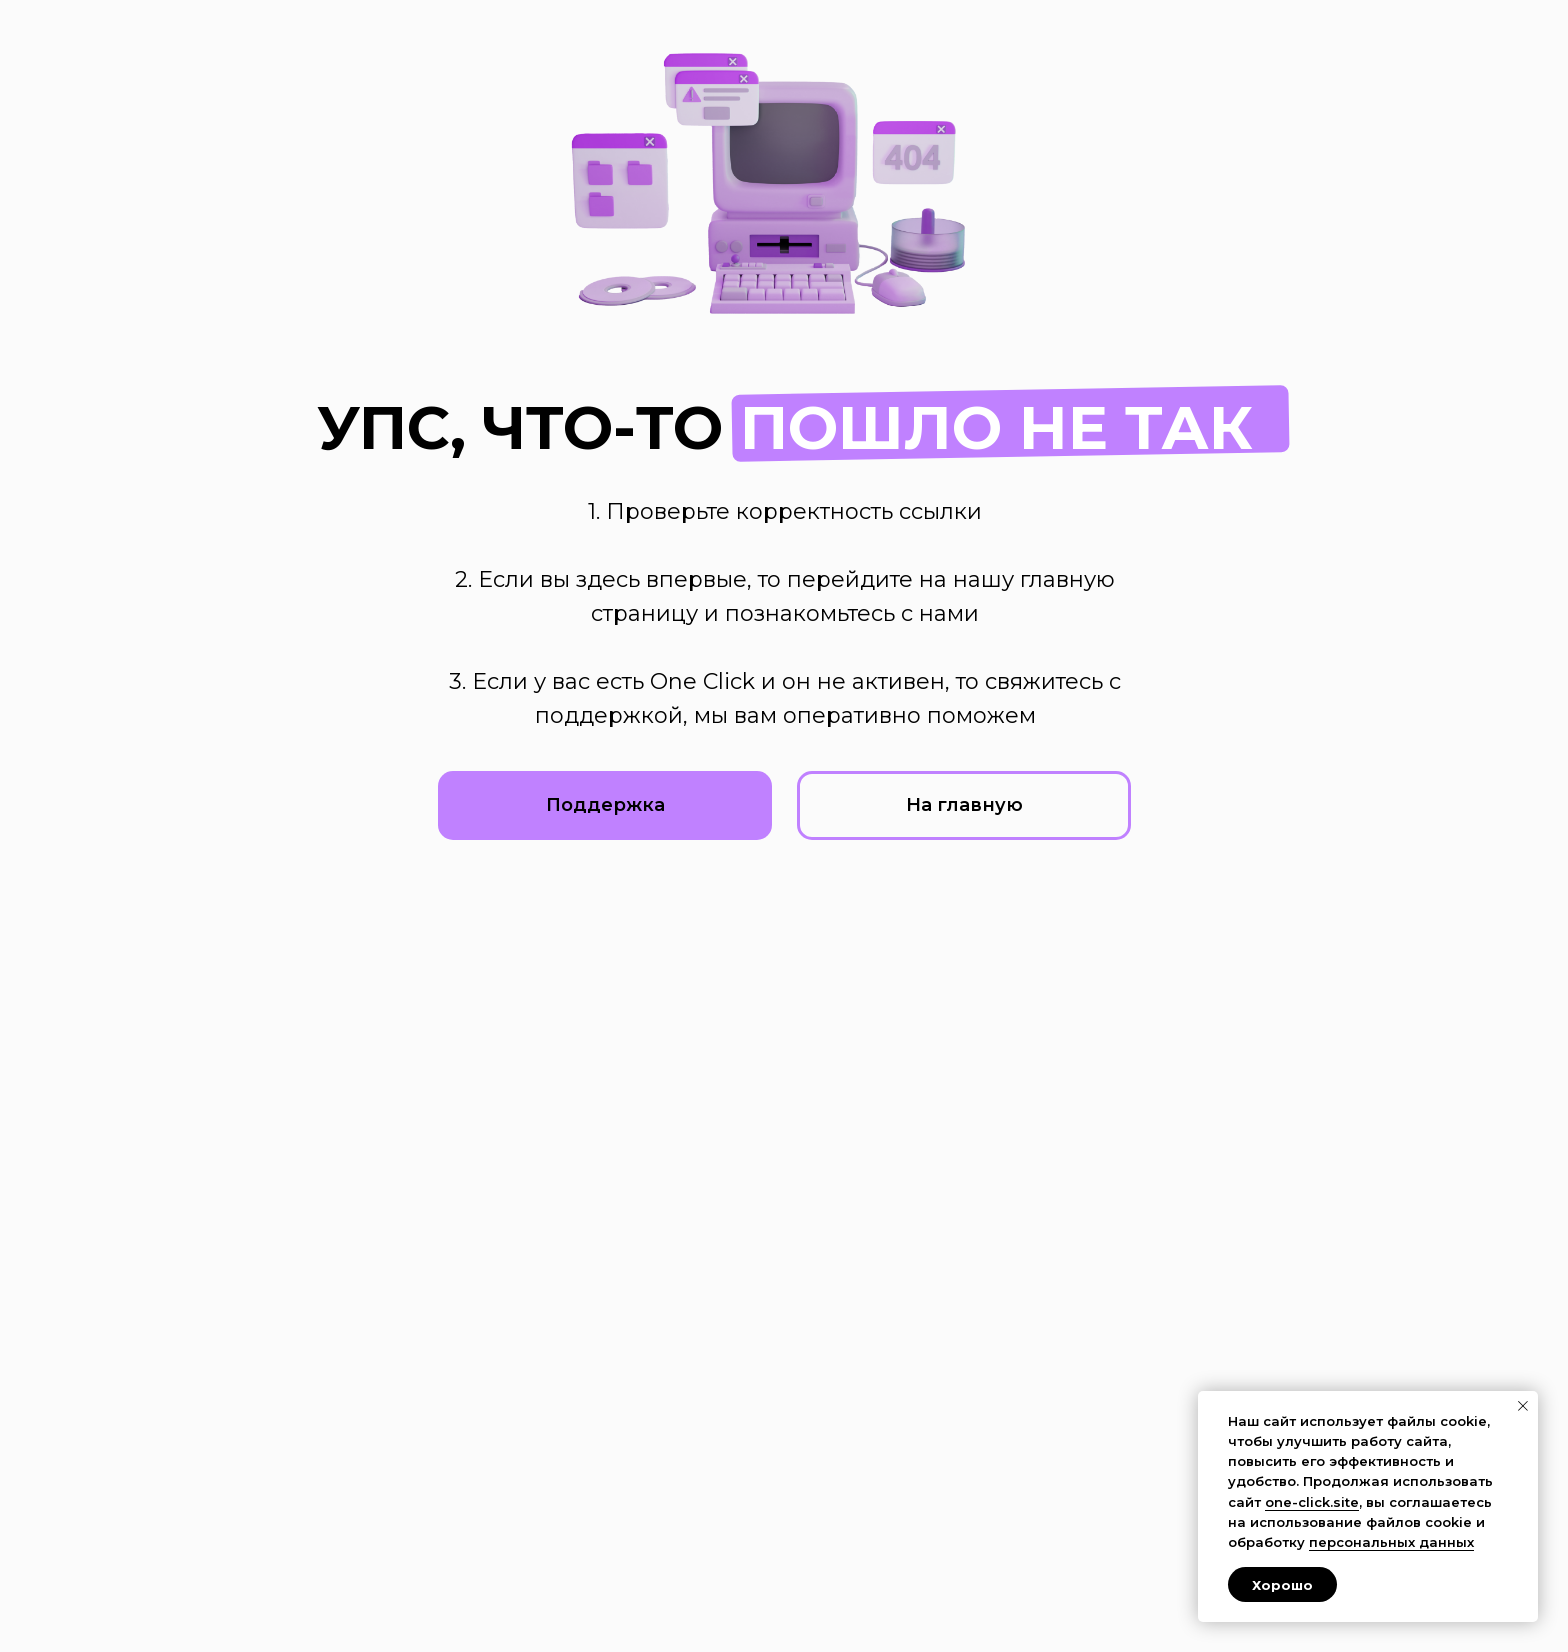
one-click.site (1312, 1502)
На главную (964, 805)
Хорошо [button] (1282, 1585)
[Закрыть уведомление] (1523, 1406)
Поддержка (605, 805)
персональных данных (1391, 1542)
